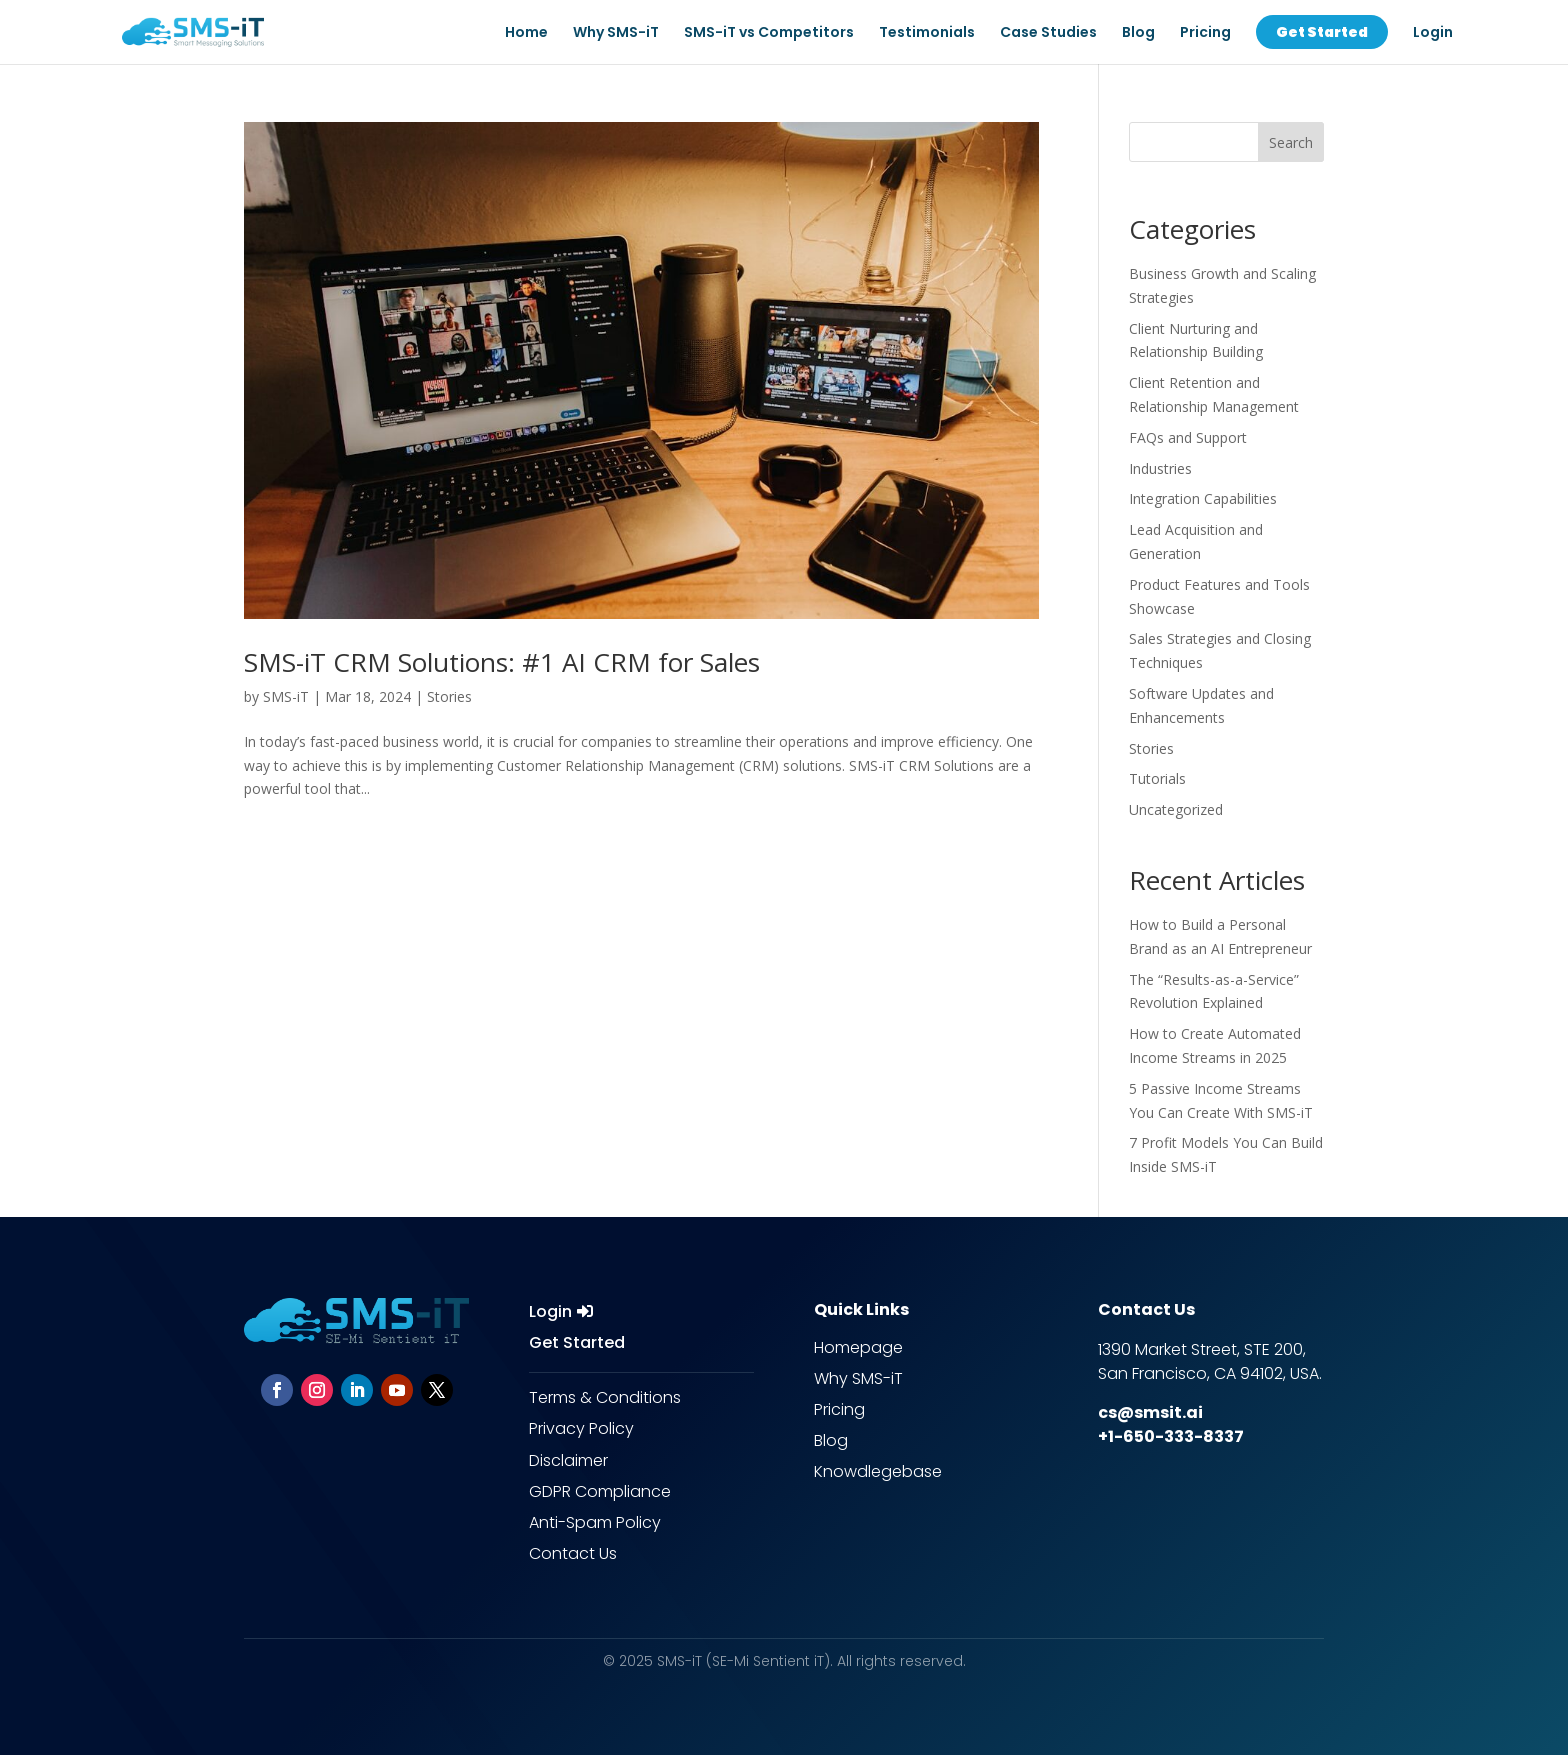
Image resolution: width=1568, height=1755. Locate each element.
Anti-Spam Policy (595, 1522)
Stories (449, 696)
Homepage (858, 1347)
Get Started (577, 1342)
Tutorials (1157, 778)
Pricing (1205, 33)
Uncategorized (1176, 809)
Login (550, 1311)
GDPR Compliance (600, 1491)
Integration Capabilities (1203, 498)
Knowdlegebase (878, 1471)
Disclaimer (568, 1460)
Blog (1138, 33)
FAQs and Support (1188, 437)
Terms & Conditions (605, 1397)
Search (1291, 142)
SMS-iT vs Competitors (769, 33)
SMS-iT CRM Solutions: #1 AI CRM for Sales (502, 662)
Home (526, 33)
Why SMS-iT (616, 33)
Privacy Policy (581, 1428)
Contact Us (573, 1553)
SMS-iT (286, 696)
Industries (1160, 468)
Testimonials (927, 33)
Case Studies (1048, 33)
